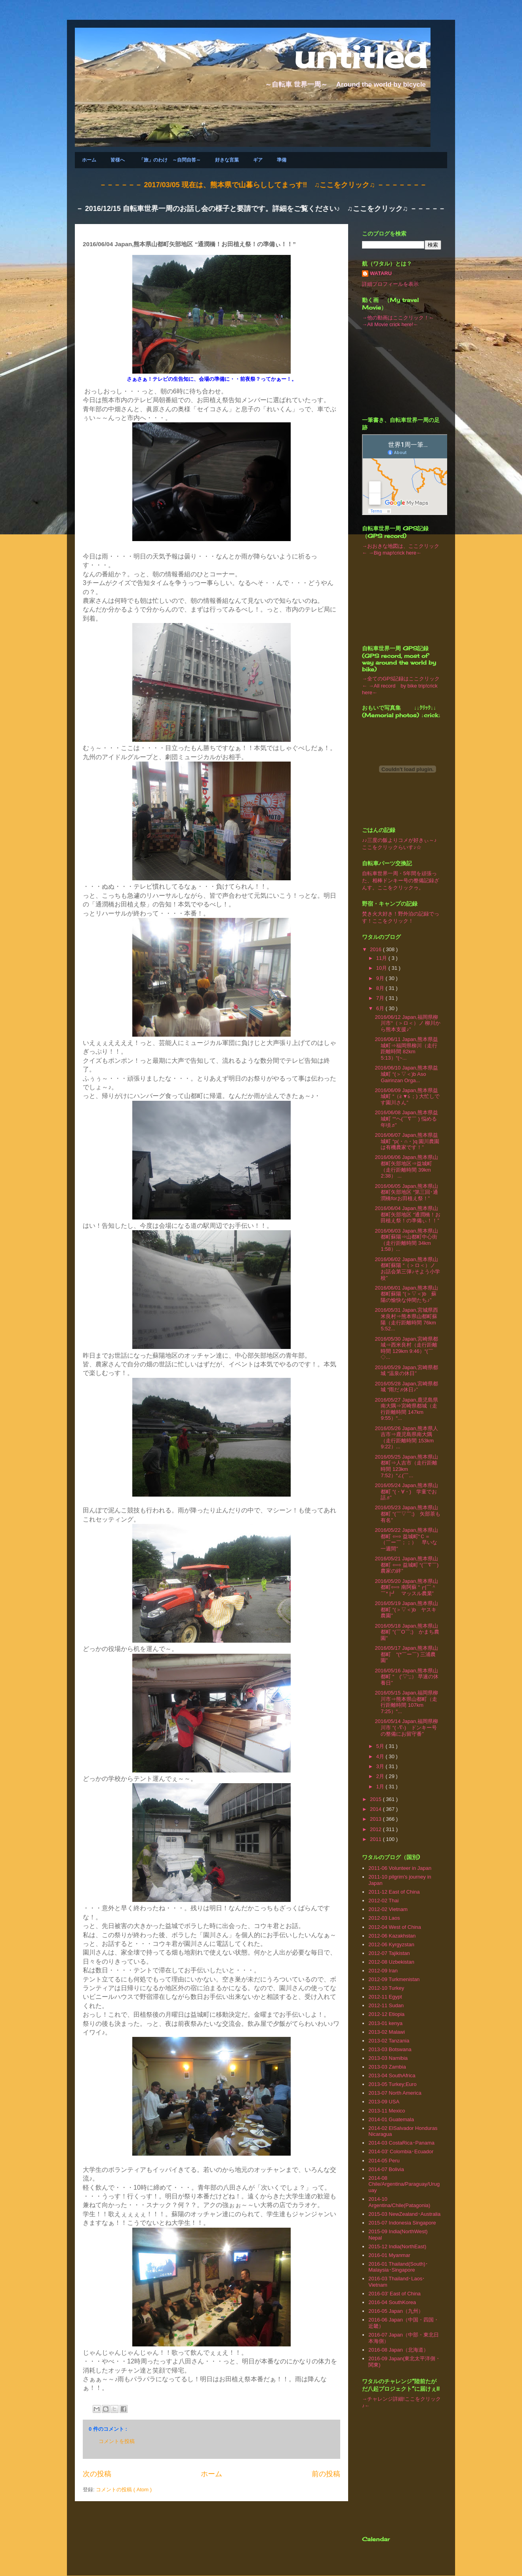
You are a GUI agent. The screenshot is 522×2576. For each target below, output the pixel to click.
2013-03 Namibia (388, 2058)
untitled (360, 56)
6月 (381, 1008)
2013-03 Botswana (389, 2049)
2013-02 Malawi (386, 2032)
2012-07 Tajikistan (389, 1953)
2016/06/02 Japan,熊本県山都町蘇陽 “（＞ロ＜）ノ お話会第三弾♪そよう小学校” (407, 1268)
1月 (381, 1787)
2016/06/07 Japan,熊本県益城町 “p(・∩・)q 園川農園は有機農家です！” (407, 1141)
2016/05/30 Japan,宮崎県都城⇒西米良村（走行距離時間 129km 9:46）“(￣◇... (406, 1348)
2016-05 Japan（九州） (395, 2311)
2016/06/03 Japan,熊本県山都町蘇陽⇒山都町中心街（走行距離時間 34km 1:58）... (406, 1240)
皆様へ (117, 160)
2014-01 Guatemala (391, 2119)
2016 (376, 949)
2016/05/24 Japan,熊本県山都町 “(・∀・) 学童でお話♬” (406, 1491)
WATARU (381, 273)
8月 (381, 988)
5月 (381, 1746)
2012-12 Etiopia (386, 2014)
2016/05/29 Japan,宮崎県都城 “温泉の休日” (406, 1370)
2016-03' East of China (394, 2294)
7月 (381, 998)
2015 (376, 1799)
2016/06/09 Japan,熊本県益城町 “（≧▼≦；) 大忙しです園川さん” (407, 1096)
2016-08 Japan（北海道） (398, 2350)
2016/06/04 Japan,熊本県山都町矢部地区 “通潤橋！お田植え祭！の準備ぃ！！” (407, 1214)
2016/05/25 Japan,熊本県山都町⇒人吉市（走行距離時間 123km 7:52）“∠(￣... (406, 1466)
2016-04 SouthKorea (392, 2302)
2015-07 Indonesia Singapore (402, 2223)
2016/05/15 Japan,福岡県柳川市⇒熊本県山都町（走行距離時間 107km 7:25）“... (406, 1702)
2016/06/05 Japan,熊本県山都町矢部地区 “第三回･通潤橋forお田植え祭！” (406, 1192)
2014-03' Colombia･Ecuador (400, 2151)
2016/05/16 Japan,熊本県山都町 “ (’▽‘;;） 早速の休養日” (406, 1677)
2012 (376, 1829)
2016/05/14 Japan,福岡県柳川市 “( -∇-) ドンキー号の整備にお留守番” (406, 1727)
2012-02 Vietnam (388, 1909)
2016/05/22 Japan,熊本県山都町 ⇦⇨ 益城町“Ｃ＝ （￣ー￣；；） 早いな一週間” (406, 1539)
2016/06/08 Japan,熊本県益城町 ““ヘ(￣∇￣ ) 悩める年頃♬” (406, 1118)
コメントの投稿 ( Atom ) (124, 2489)
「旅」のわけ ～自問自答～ (170, 160)
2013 (376, 1819)
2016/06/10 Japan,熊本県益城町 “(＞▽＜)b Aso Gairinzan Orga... (406, 1074)
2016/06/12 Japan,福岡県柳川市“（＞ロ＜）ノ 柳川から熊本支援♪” (407, 1023)
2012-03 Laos (384, 1918)
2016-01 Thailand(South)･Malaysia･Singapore (398, 2267)
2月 (381, 1776)
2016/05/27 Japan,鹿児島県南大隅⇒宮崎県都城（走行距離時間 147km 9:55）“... (406, 1409)
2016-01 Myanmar (389, 2255)
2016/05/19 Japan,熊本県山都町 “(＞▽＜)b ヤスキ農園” (406, 1609)
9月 (381, 978)
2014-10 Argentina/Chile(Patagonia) (399, 2202)
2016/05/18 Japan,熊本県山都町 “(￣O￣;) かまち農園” (407, 1632)
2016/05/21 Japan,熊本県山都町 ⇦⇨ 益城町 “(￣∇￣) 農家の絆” (409, 1565)
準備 (281, 160)
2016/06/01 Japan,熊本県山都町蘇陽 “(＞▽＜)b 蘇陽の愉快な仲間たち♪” (406, 1294)
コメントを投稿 (117, 2441)
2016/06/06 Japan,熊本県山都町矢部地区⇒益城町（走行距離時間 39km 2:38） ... (406, 1166)
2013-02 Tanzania (388, 2041)
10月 (382, 968)
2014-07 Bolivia (386, 2169)
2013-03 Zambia (387, 2067)
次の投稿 (97, 2474)
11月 (382, 958)
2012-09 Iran (383, 1971)
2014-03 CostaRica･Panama (401, 2143)
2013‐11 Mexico (386, 2111)
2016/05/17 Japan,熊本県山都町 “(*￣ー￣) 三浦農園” (406, 1654)
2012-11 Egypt (385, 1997)
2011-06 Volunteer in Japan (399, 1868)
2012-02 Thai (383, 1901)
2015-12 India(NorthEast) (397, 2246)
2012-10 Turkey (386, 1988)
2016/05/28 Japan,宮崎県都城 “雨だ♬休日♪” (406, 1387)
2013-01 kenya (385, 2023)
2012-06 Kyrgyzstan (391, 1944)
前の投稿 (326, 2474)
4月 (381, 1756)
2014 (376, 1809)
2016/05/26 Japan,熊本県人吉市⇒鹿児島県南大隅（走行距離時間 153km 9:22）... (406, 1437)
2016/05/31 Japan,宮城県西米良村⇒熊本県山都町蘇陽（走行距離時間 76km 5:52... (406, 1319)
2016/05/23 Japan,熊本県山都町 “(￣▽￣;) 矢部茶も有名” (407, 1514)
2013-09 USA (383, 2102)
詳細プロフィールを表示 (390, 284)
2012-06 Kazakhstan (391, 1936)
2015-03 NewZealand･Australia (404, 2214)
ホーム (89, 160)
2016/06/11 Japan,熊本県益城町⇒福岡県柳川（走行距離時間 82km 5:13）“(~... (406, 1048)
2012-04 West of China (394, 1927)
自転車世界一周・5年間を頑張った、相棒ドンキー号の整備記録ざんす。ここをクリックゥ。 (400, 880)
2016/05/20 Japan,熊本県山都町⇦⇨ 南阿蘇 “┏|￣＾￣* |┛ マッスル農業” (406, 1587)
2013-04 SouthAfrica (391, 2075)
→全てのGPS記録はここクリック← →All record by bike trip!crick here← (401, 685)
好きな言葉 (227, 160)
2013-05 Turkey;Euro (392, 2084)
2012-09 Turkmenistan (393, 1979)
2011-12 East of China (393, 1892)
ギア (258, 160)
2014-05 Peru (384, 2161)
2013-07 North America (394, 2093)
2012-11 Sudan (386, 2005)
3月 (381, 1766)
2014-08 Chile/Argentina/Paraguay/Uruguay (404, 2184)
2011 (376, 1839)
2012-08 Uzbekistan (391, 1962)
